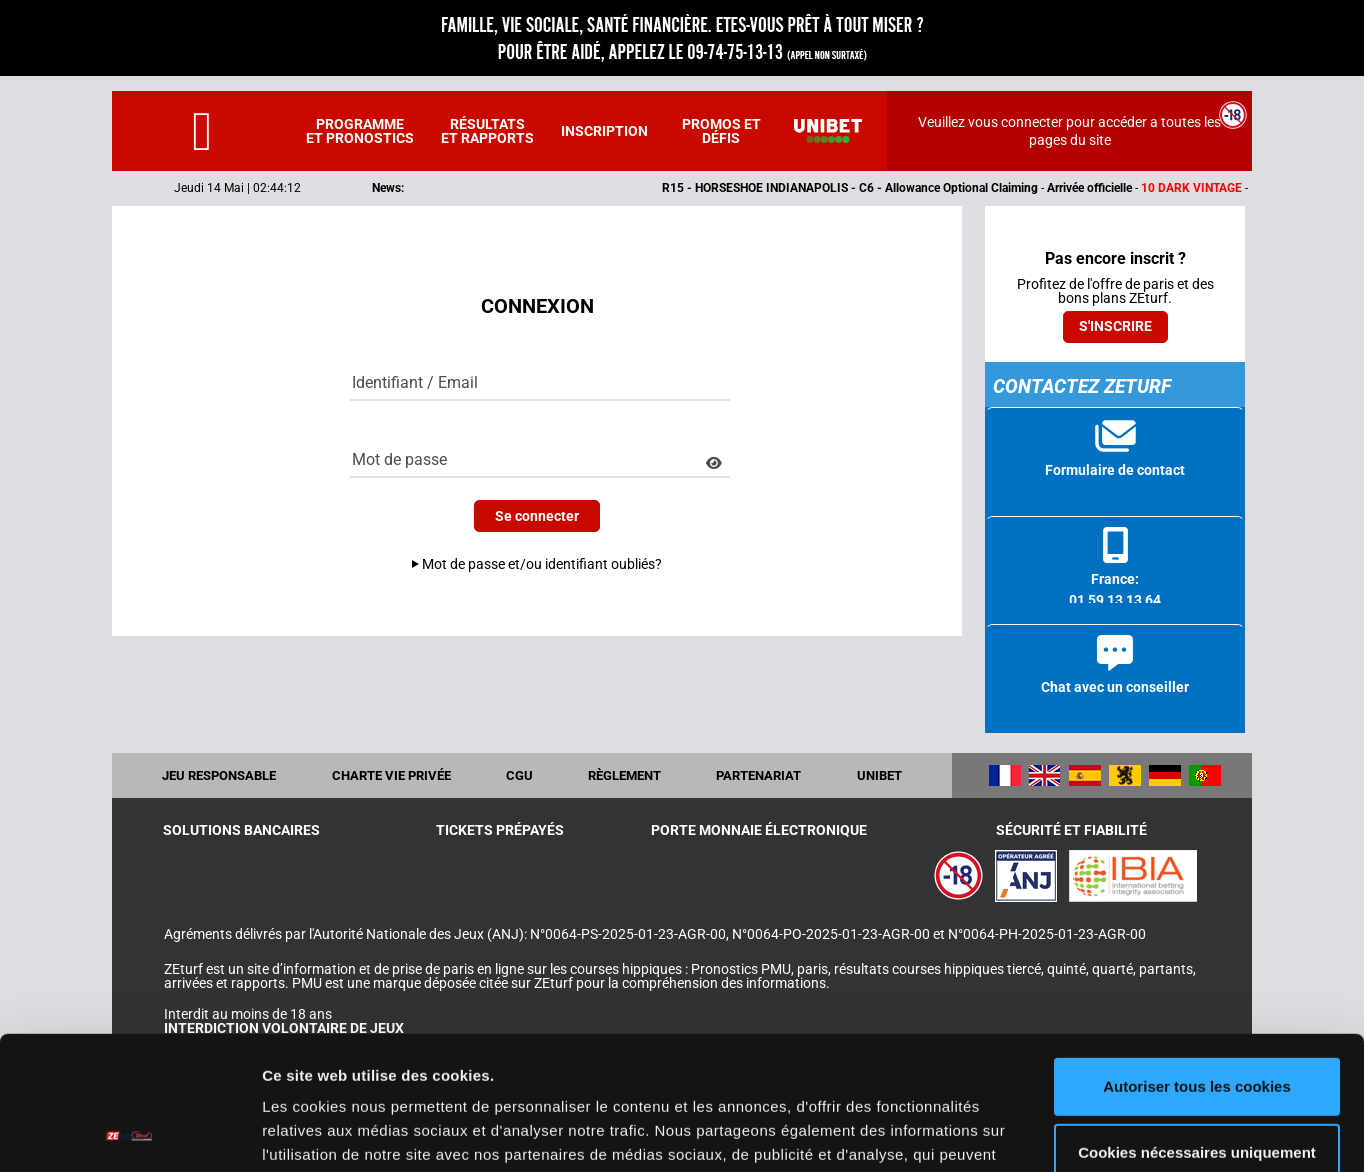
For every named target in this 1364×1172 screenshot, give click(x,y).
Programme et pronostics (360, 131)
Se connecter (537, 516)
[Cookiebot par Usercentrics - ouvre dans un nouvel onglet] (129, 1133)
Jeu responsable (219, 775)
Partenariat (758, 775)
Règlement (624, 775)
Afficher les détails (329, 1132)
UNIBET (879, 775)
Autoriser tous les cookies (1197, 961)
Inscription (604, 131)
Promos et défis (721, 131)
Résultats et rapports (487, 131)
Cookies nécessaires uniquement (1197, 1026)
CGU (519, 775)
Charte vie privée (391, 775)
